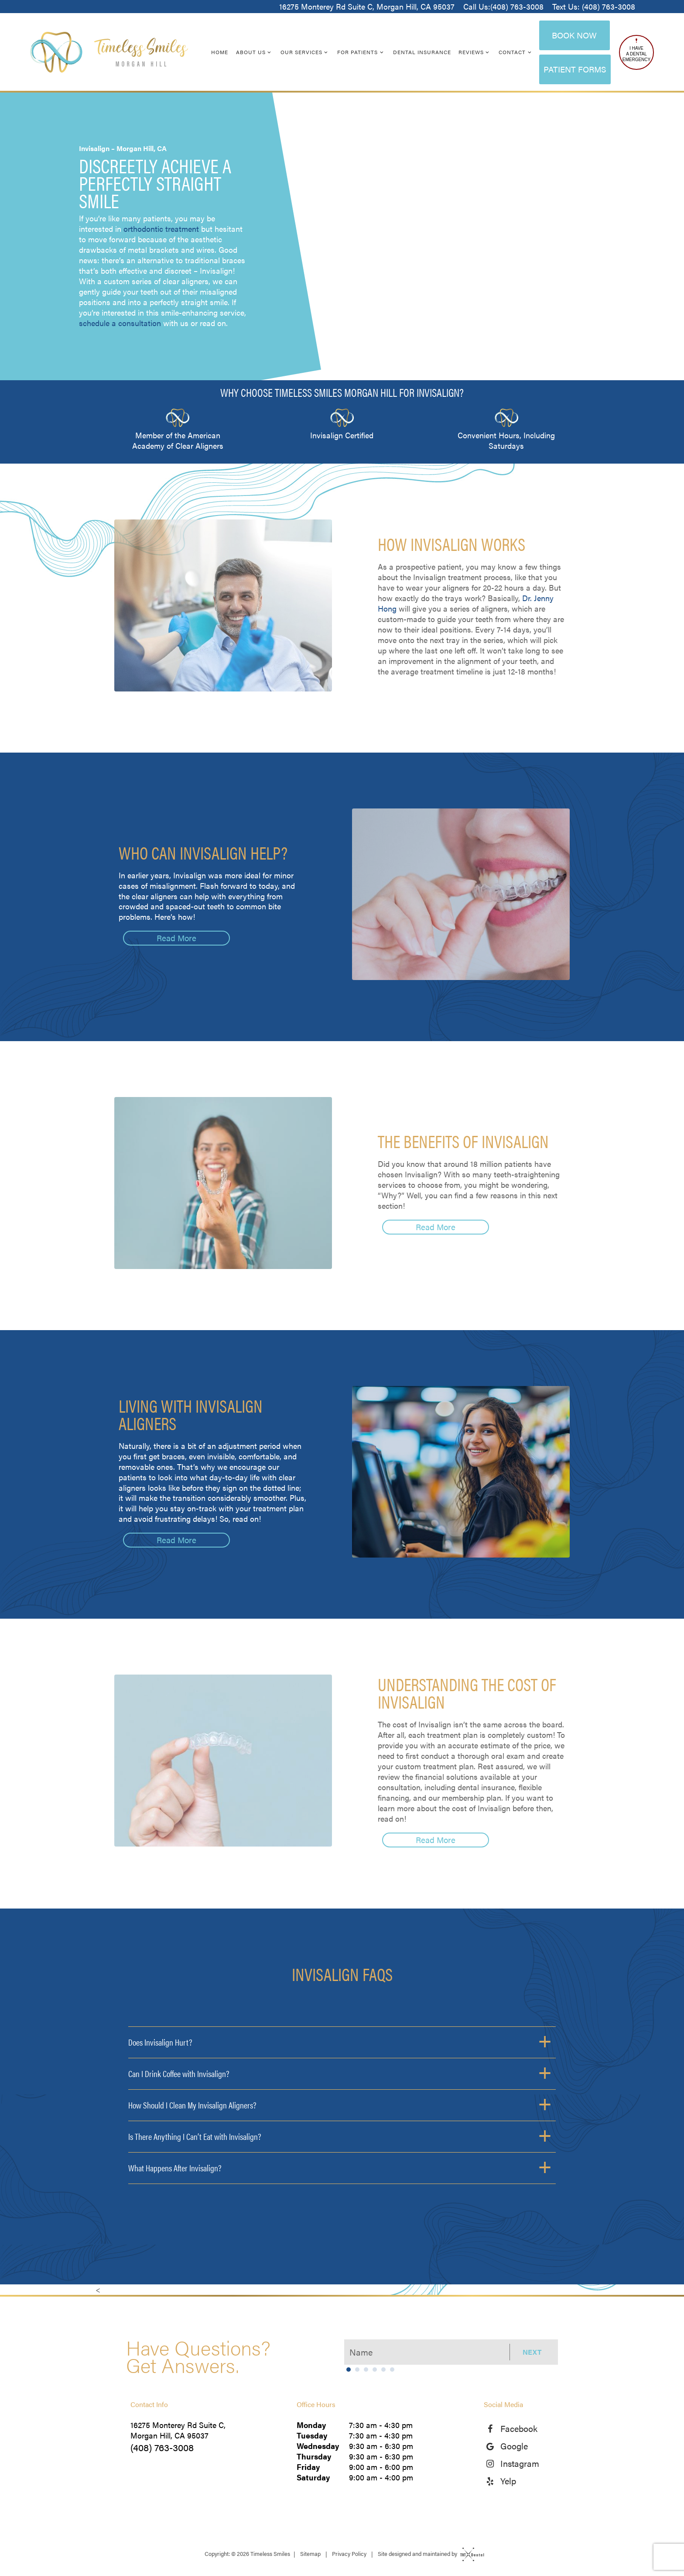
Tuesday (312, 2435)
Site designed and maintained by (429, 2553)
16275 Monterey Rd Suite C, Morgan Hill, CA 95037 (367, 6)
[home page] (109, 52)
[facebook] (492, 2428)
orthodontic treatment (161, 228)
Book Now (574, 35)
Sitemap (310, 2553)
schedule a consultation (120, 322)
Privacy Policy (349, 2553)
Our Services (305, 52)
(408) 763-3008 (162, 2447)
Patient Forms (575, 69)
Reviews (474, 52)
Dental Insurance (422, 52)
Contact (516, 52)
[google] (492, 2446)
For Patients (361, 52)
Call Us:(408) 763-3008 (503, 6)
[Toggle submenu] (269, 52)
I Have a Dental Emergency (636, 50)
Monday (311, 2425)
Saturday (313, 2477)
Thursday (314, 2456)
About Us (254, 52)
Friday (308, 2467)
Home (219, 52)
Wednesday (318, 2446)
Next (532, 2352)
